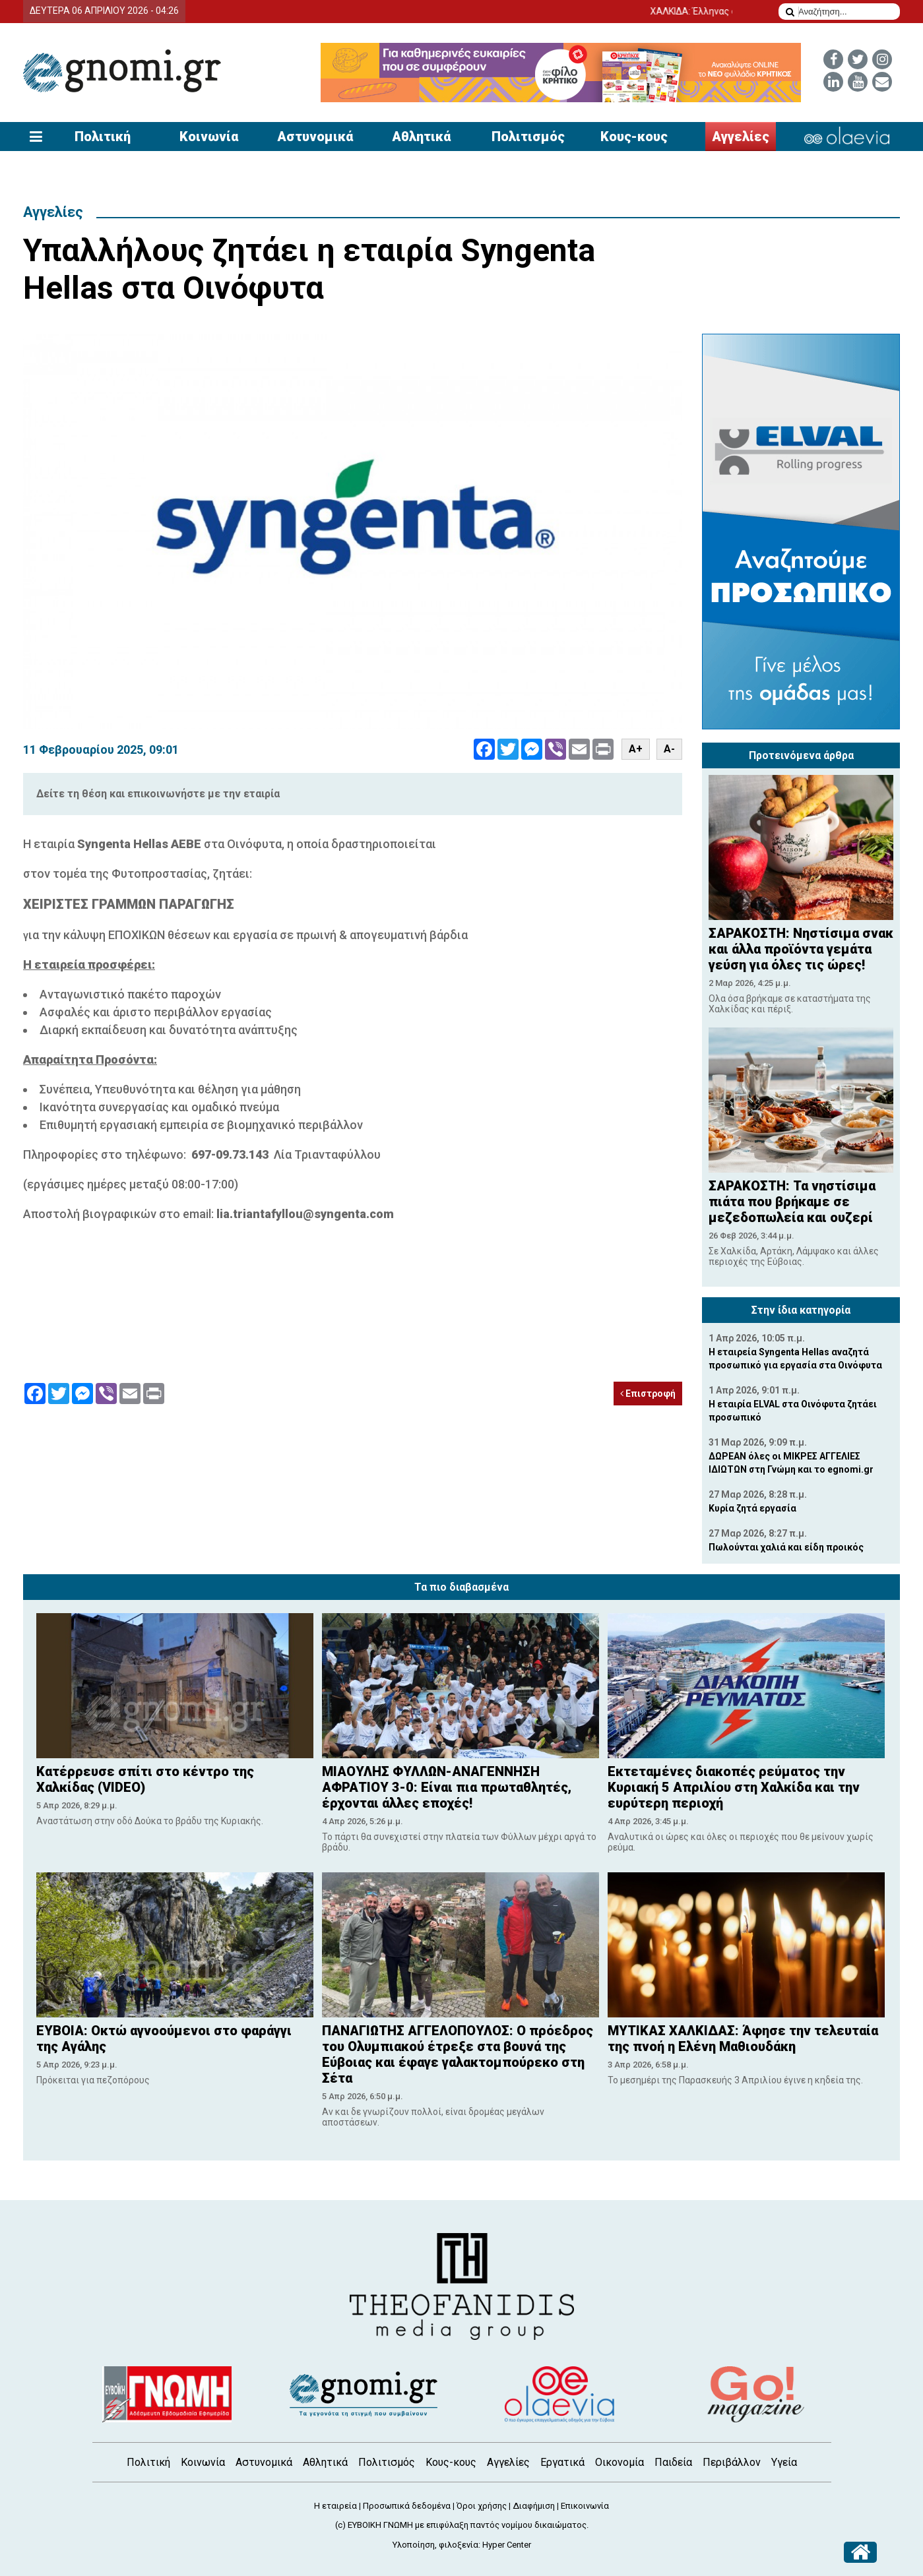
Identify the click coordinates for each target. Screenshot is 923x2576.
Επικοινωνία (585, 2506)
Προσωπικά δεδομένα (407, 2506)
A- (669, 749)
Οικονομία (619, 2462)
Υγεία (784, 2462)
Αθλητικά (421, 136)
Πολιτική (103, 136)
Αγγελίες (740, 136)
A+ (636, 749)
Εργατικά (562, 2462)
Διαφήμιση (534, 2506)
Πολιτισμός (528, 136)
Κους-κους (634, 136)
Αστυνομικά (315, 136)
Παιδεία (673, 2462)
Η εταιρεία (335, 2506)
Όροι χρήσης (482, 2506)
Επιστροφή (648, 1393)
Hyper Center (506, 2545)
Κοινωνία (208, 136)
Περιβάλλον (732, 2462)
